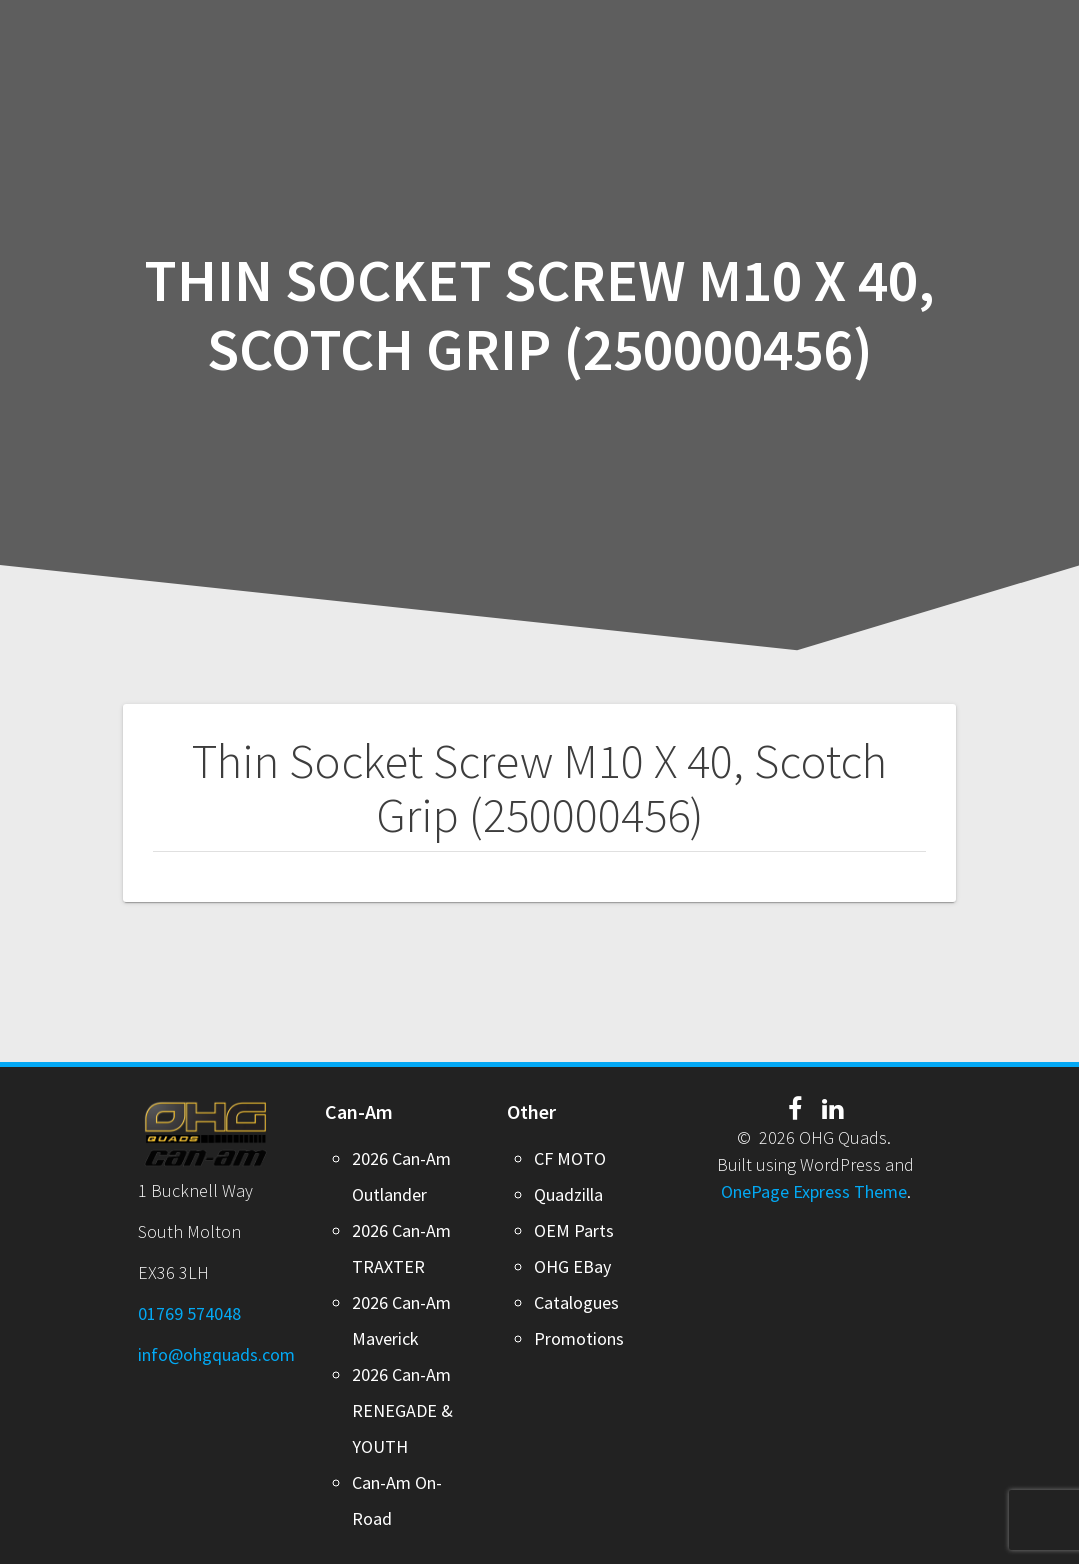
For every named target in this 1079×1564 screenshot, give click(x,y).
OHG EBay (572, 1266)
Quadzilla (568, 1194)
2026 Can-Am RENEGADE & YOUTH (402, 1410)
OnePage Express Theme (814, 1191)
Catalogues (576, 1302)
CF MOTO (570, 1158)
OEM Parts (574, 1230)
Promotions (579, 1338)
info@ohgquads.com (216, 1354)
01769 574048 (189, 1313)
